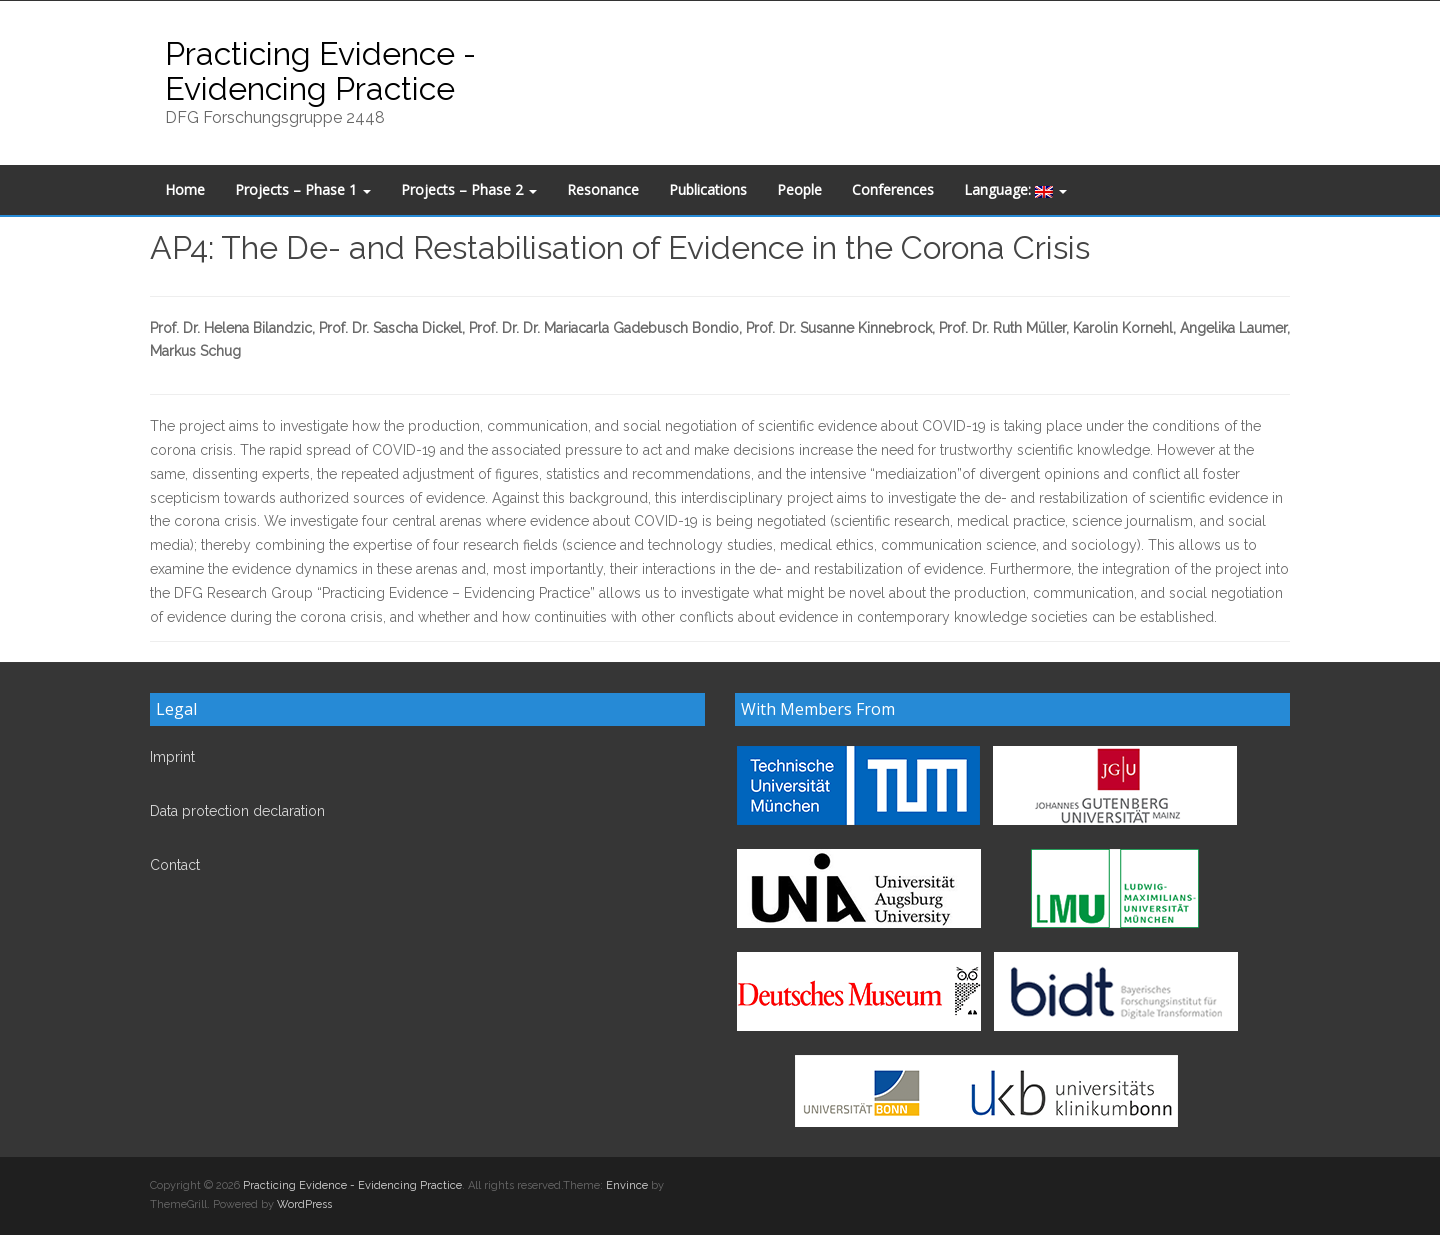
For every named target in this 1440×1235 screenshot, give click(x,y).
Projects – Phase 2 (469, 189)
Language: (1015, 189)
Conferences (893, 189)
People (799, 189)
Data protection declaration (237, 811)
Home (185, 189)
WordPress (304, 1204)
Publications (708, 189)
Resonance (603, 189)
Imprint (172, 757)
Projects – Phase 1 (303, 189)
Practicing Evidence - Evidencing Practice (320, 71)
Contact (175, 865)
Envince (627, 1185)
